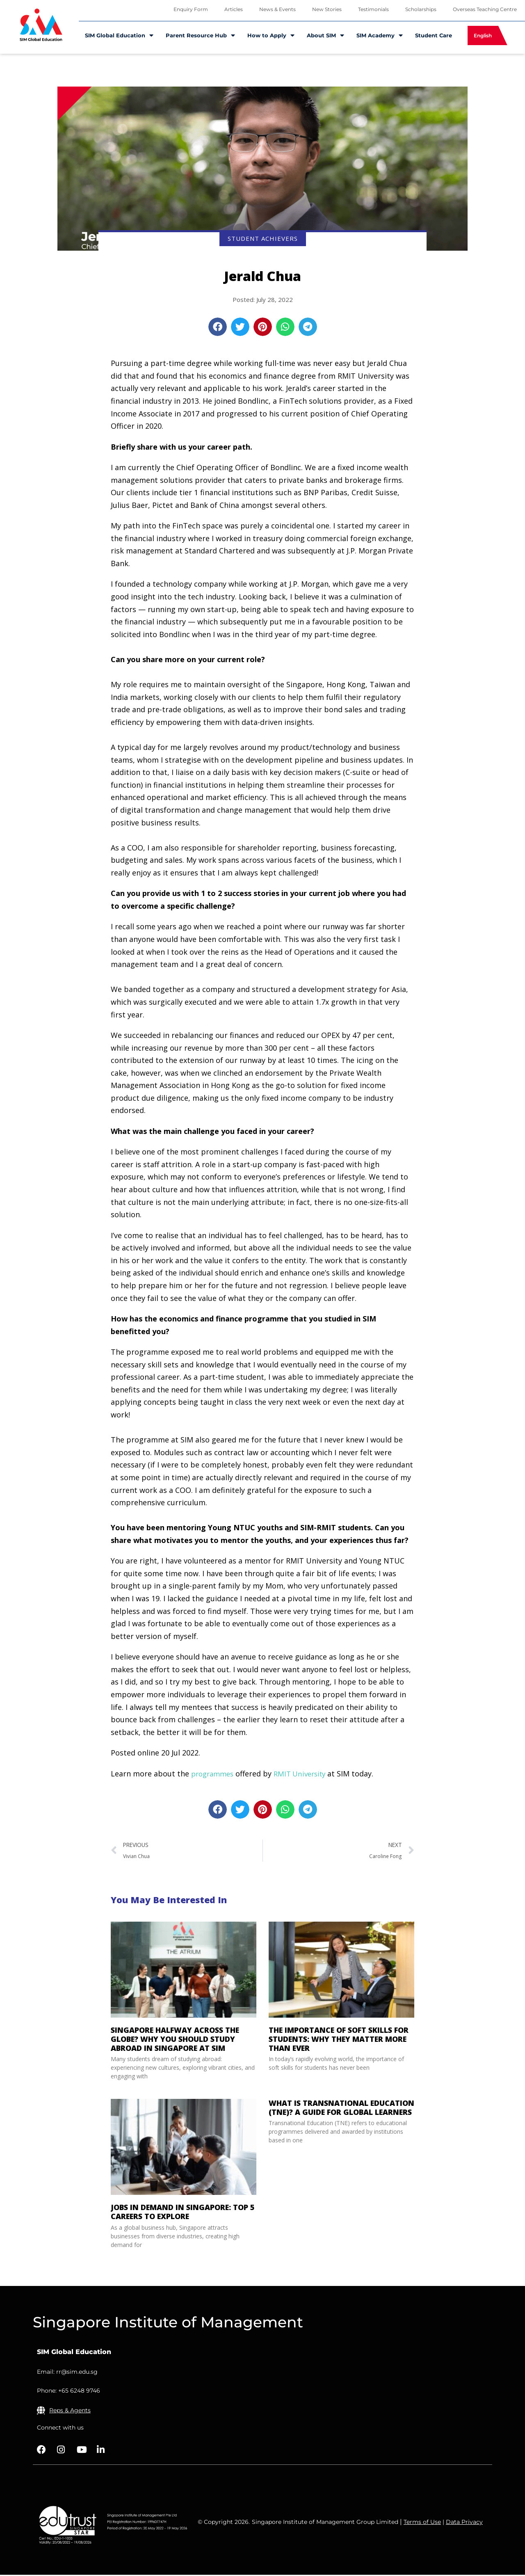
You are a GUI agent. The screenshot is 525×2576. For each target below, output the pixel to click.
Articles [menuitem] (233, 9)
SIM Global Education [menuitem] (119, 35)
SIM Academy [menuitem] (379, 35)
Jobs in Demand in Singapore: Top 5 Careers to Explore (183, 2213)
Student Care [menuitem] (433, 35)
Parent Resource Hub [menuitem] (200, 35)
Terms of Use (422, 2523)
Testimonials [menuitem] (373, 9)
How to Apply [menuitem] (270, 35)
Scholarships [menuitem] (420, 9)
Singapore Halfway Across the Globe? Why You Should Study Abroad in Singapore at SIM (175, 2040)
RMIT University (306, 1773)
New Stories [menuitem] (327, 9)
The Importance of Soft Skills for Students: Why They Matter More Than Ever (339, 2040)
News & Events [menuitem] (277, 9)
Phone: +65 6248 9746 (68, 2391)
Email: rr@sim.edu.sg (67, 2373)
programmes (214, 1773)
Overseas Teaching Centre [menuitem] (485, 9)
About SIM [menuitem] (325, 35)
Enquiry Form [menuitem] (190, 9)
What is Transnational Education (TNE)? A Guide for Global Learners (341, 2108)
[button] (217, 327)
